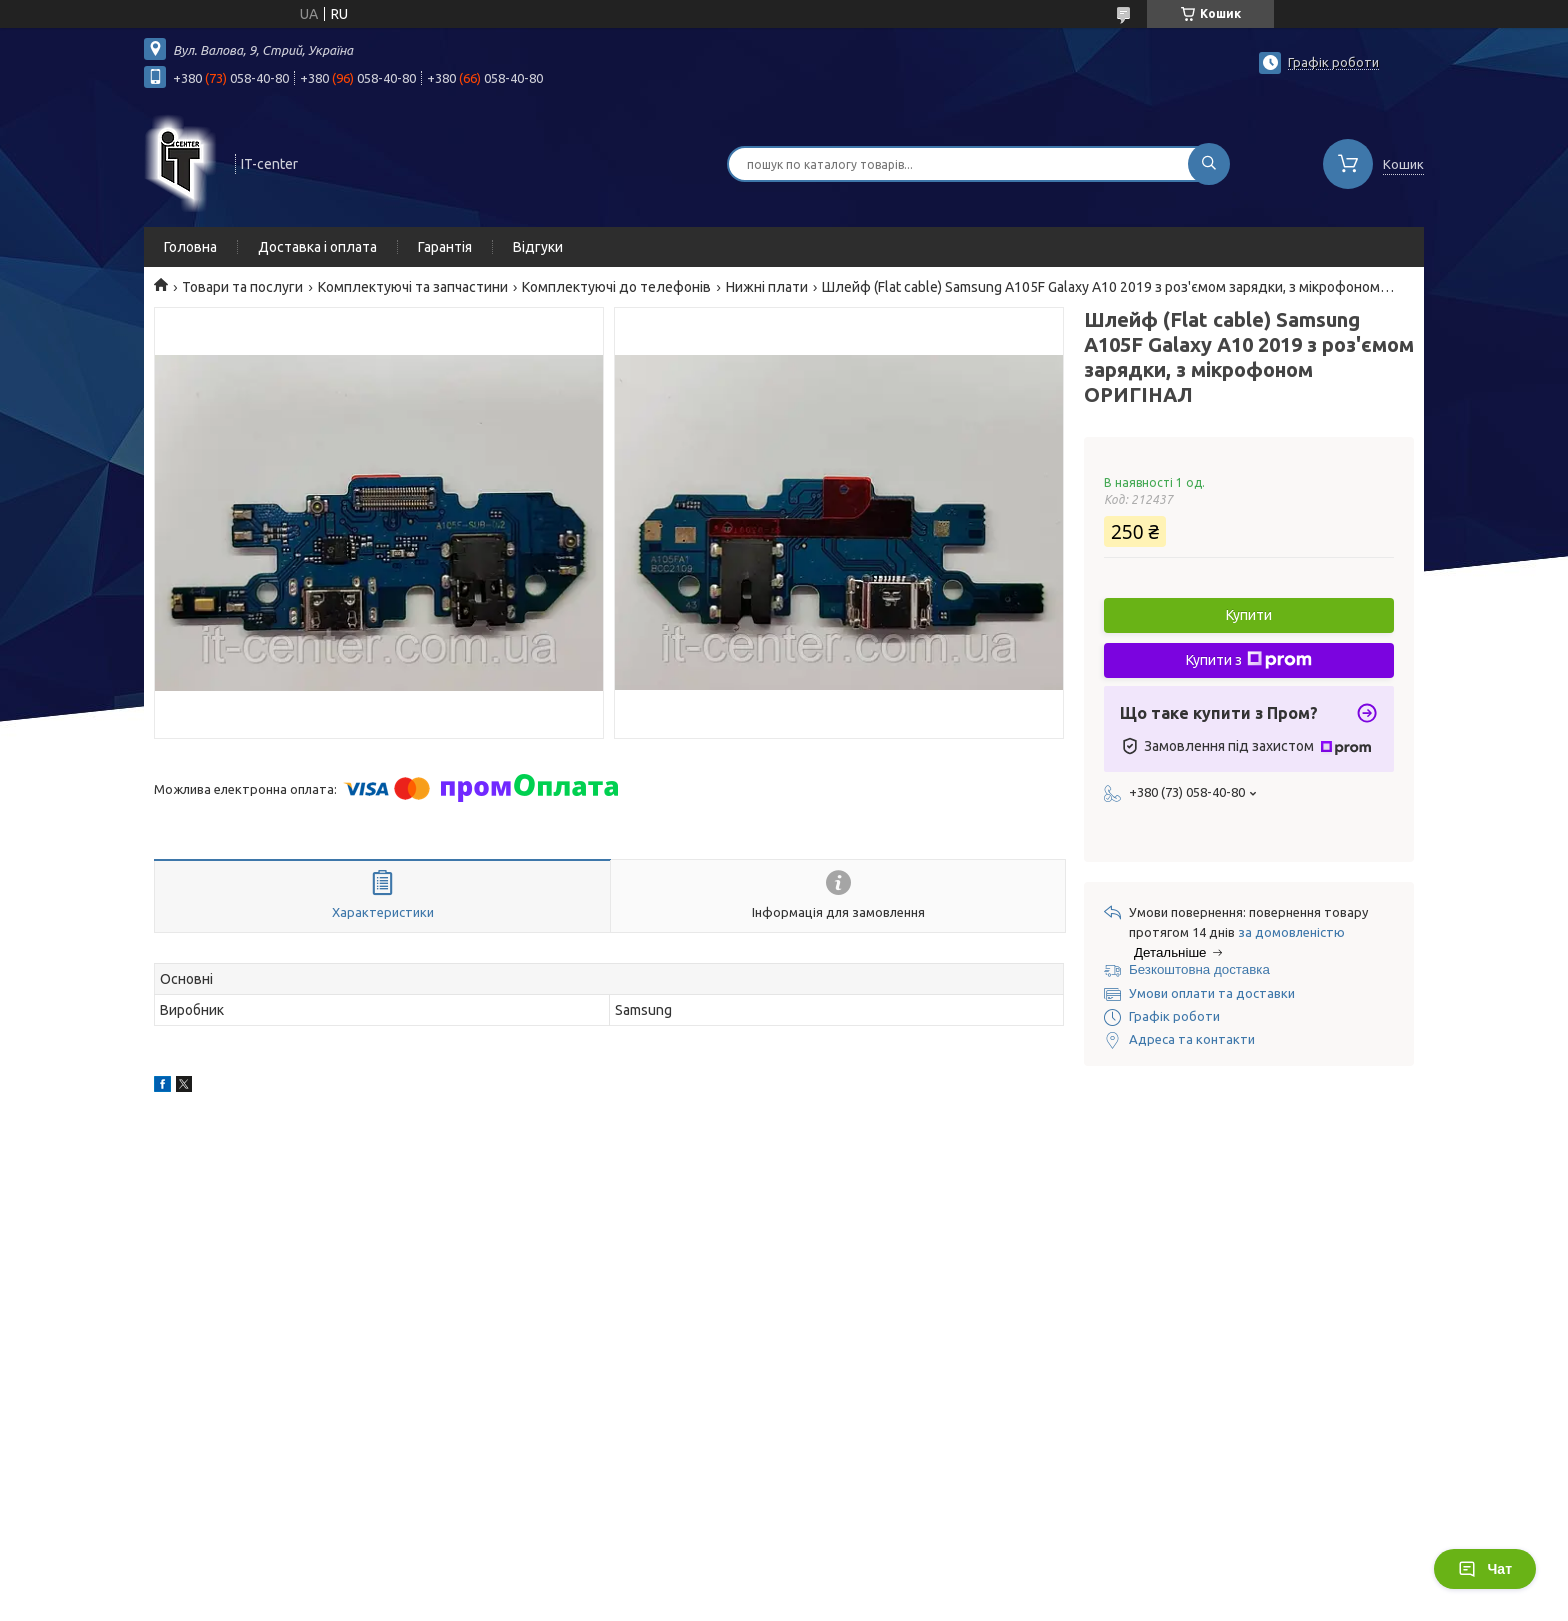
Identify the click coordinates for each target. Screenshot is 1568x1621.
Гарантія (445, 247)
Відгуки (538, 247)
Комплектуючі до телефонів (616, 287)
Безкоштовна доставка (1199, 969)
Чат (1485, 1569)
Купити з (1249, 660)
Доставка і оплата (317, 247)
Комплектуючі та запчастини (413, 287)
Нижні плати (767, 287)
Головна (190, 247)
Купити (1249, 615)
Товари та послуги (242, 287)
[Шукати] (1209, 164)
